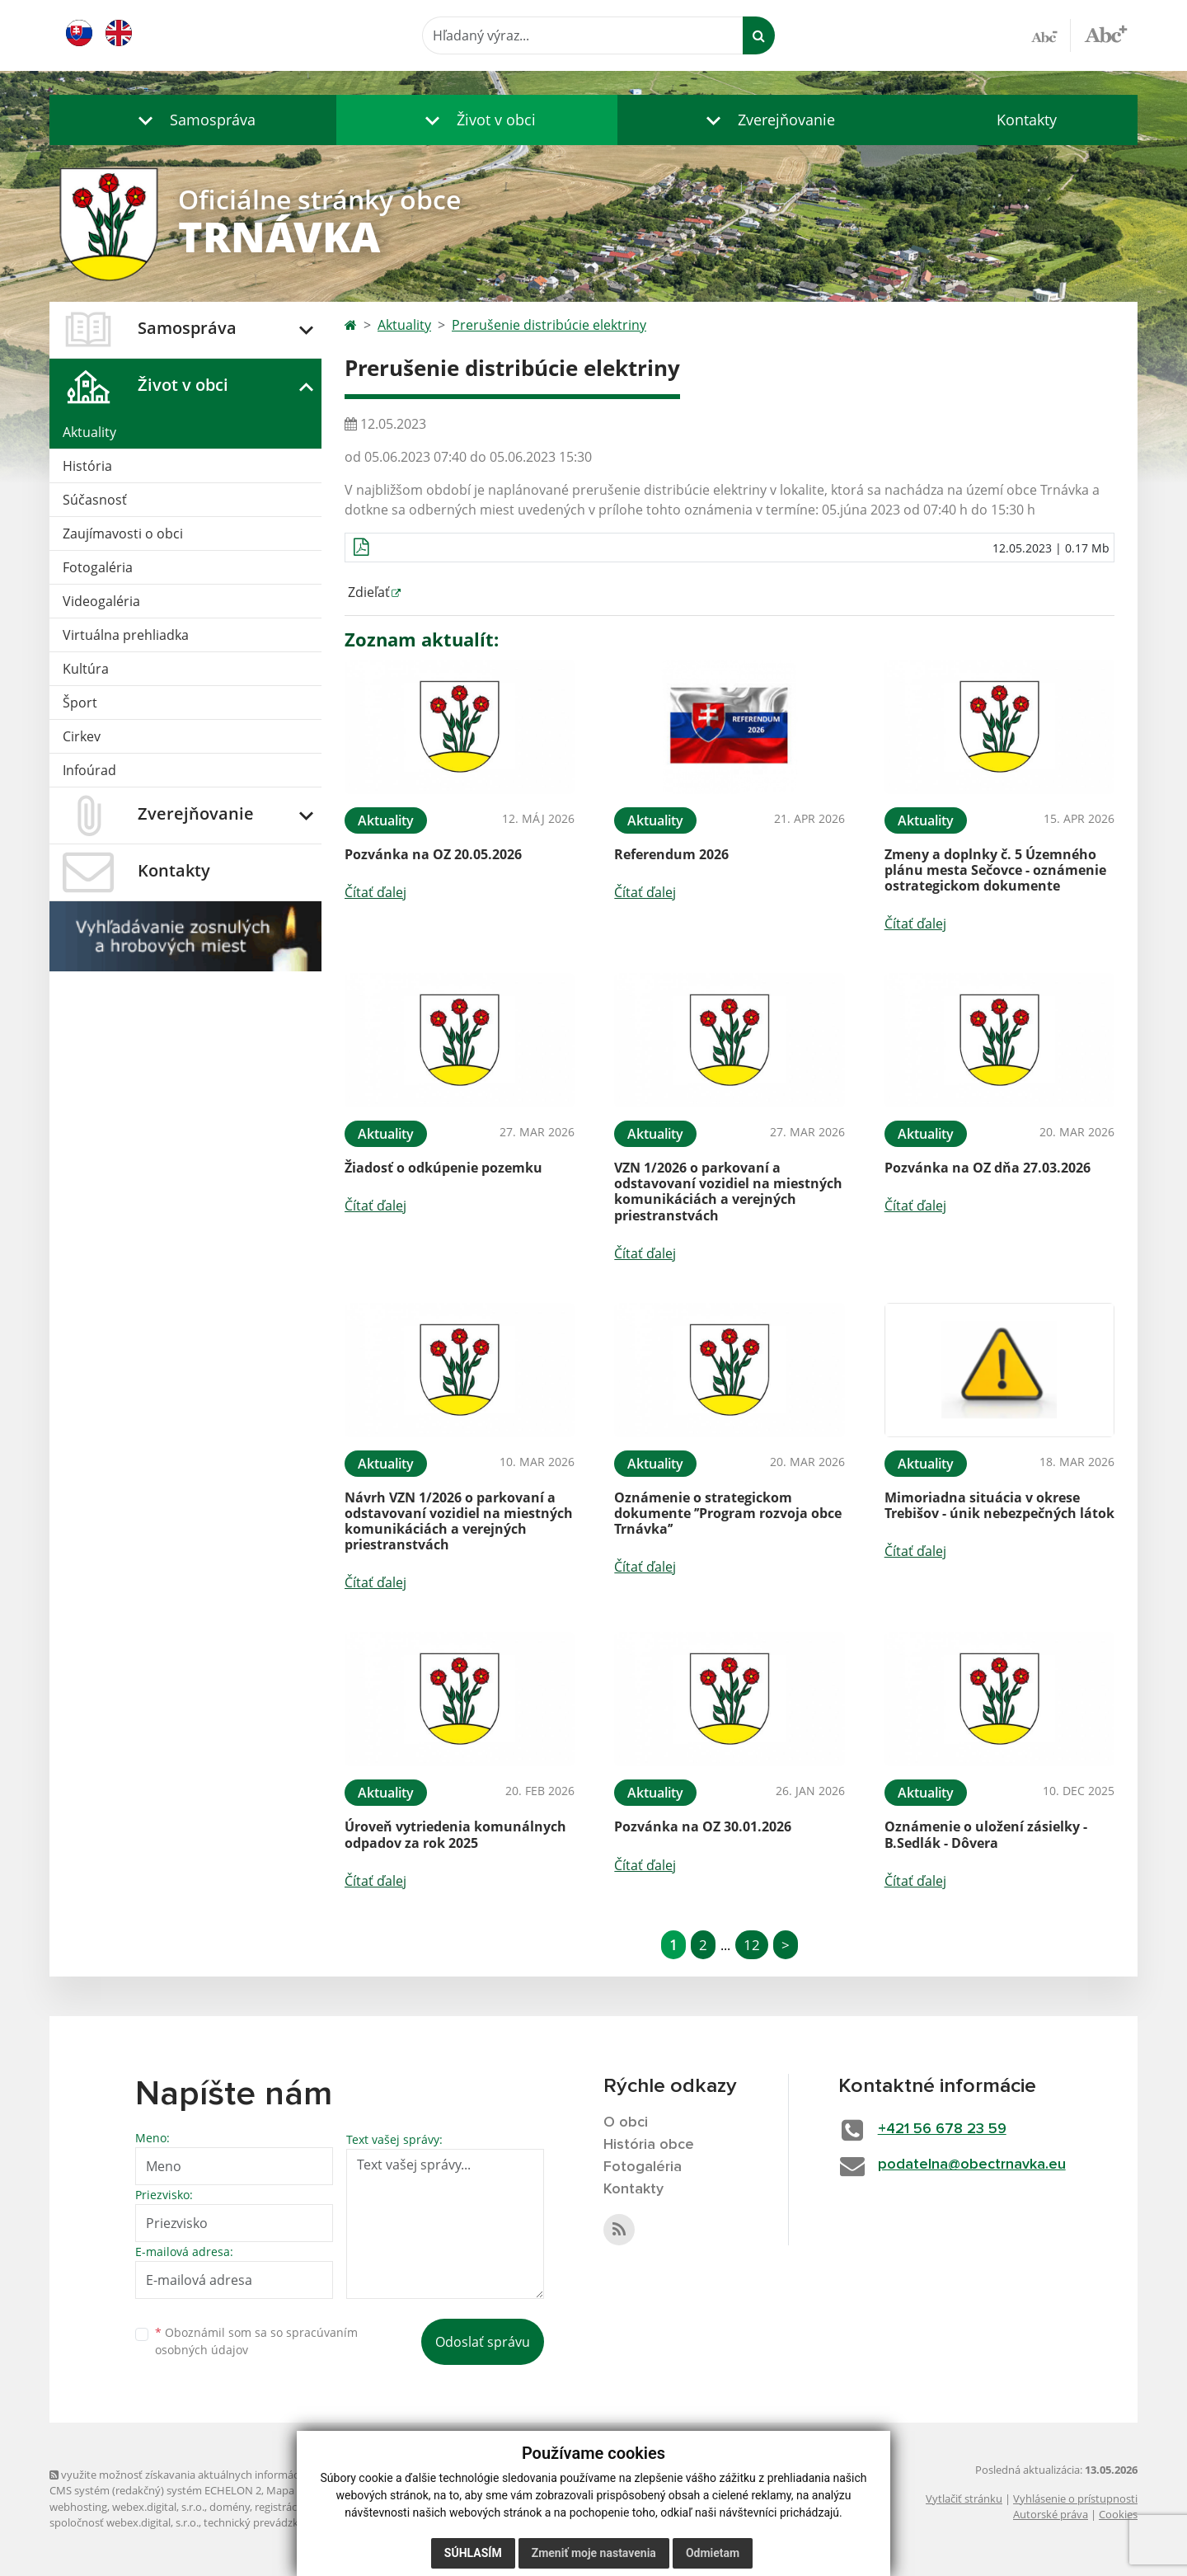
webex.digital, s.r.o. (158, 2506)
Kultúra (86, 669)
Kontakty (1027, 119)
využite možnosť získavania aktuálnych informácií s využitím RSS (212, 2474)
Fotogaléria (98, 567)
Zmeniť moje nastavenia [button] (594, 2553)
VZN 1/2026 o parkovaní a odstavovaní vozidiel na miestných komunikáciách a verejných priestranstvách (728, 1192)
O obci (625, 2122)
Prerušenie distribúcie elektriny (549, 325)
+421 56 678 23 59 (942, 2129)
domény (229, 2506)
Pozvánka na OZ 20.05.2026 (433, 854)
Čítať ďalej (375, 892)
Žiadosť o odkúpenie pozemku (443, 1168)
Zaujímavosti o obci (123, 533)
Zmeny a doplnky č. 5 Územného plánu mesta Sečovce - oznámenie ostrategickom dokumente (995, 870)
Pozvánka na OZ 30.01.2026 (702, 1826)
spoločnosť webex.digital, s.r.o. (124, 2522)
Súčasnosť (95, 500)
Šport (80, 702)
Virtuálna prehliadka (126, 635)
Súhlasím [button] (473, 2553)
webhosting (78, 2506)
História (87, 466)
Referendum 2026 (671, 854)
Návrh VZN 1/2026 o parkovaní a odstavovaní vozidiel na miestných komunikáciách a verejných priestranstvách (459, 1521)
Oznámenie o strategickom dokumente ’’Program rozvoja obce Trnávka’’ (728, 1513)
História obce (648, 2144)
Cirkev (82, 736)
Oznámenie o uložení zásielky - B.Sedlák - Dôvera (985, 1834)
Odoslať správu (482, 2342)
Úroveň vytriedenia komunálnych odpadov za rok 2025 (455, 1834)
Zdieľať (367, 592)
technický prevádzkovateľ (266, 2522)
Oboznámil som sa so (256, 2341)
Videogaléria (101, 601)
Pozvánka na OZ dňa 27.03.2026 (987, 1168)
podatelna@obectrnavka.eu (972, 2164)
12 (752, 1944)
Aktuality (89, 432)
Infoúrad (89, 770)
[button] (192, 120)
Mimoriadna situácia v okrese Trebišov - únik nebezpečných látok (999, 1505)
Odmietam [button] (712, 2553)
